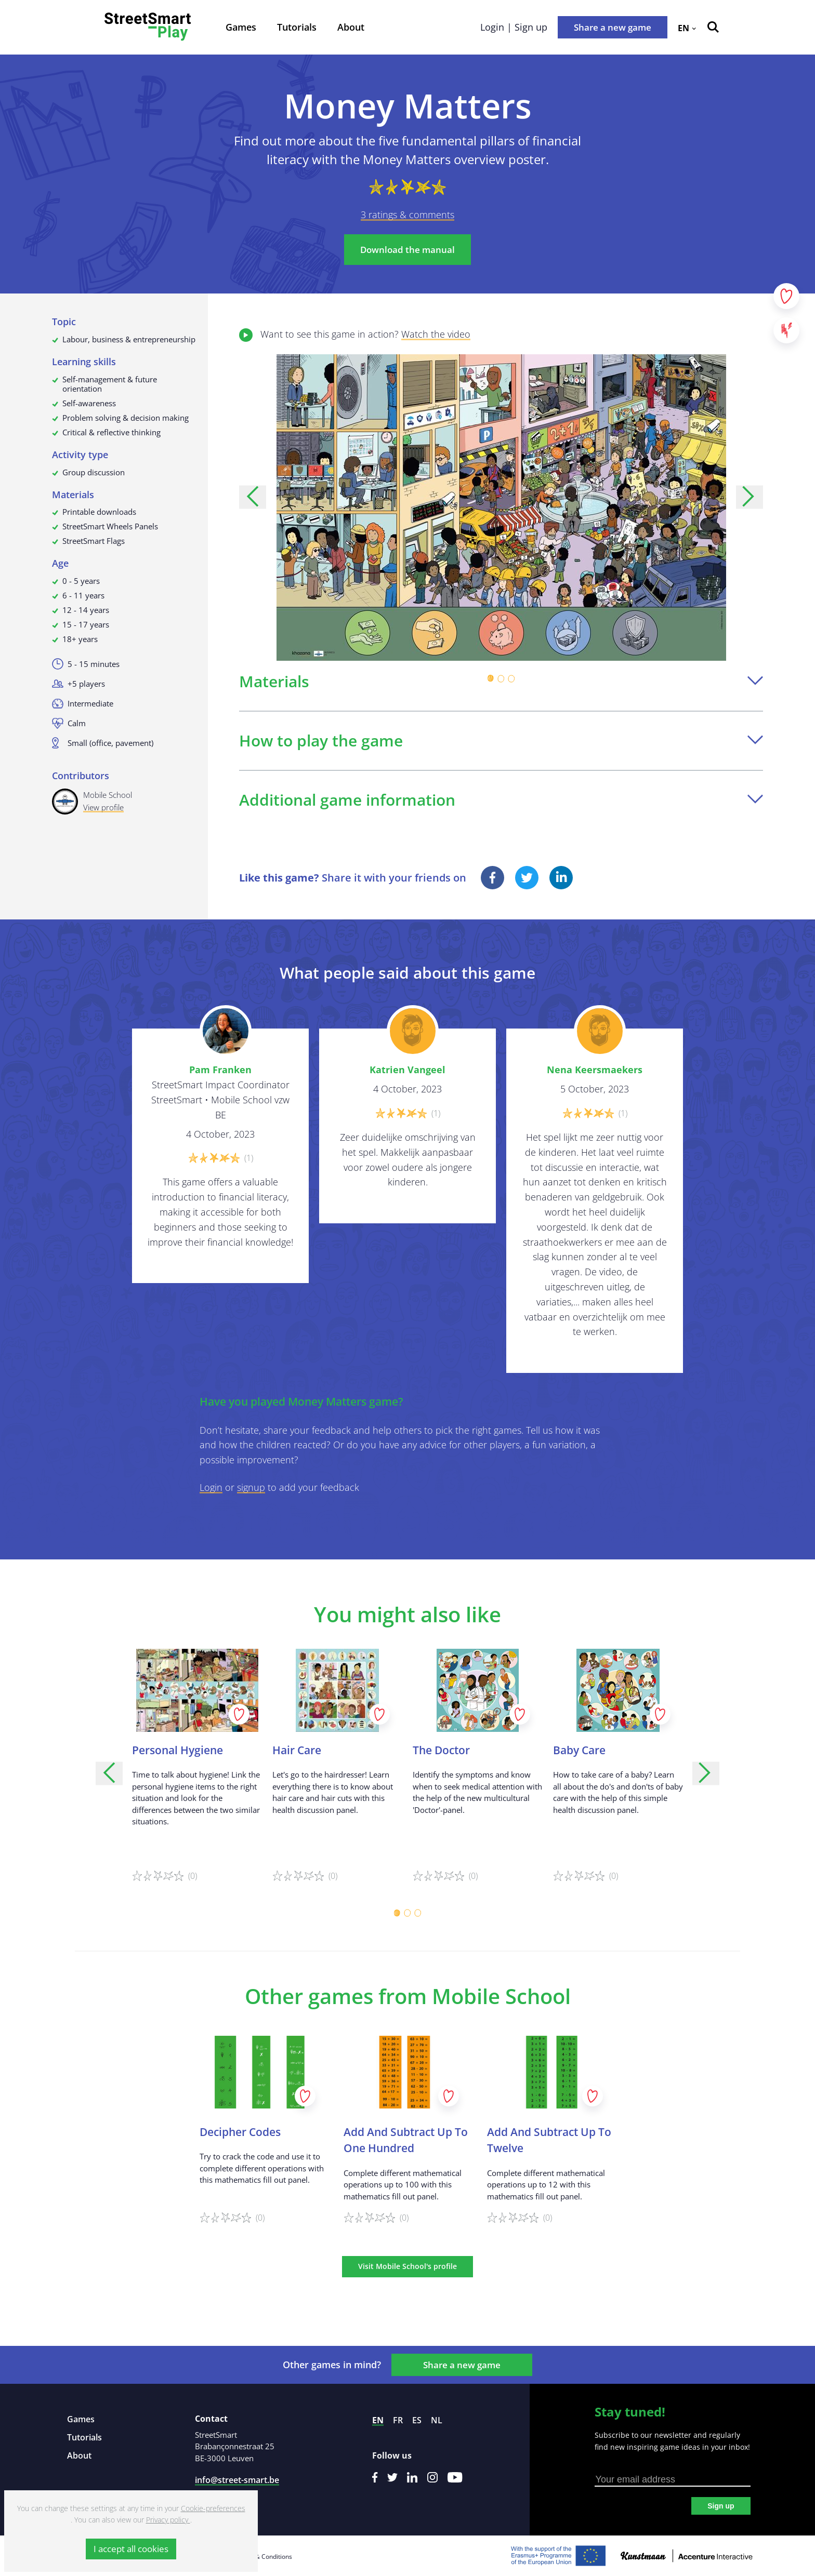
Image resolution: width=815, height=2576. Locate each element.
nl (436, 2420)
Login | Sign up (513, 27)
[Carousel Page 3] (511, 678)
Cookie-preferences (213, 2508)
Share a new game (612, 27)
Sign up (720, 2506)
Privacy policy (168, 2520)
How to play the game (501, 740)
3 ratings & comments (407, 214)
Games (241, 27)
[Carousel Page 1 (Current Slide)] (490, 678)
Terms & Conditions (263, 2556)
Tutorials (297, 27)
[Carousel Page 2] (501, 678)
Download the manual (407, 250)
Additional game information (501, 799)
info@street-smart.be (237, 2480)
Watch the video (435, 334)
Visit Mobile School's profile (407, 2266)
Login (211, 1487)
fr (398, 2420)
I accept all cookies (131, 2549)
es (417, 2420)
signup (251, 1487)
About (350, 27)
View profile (103, 807)
